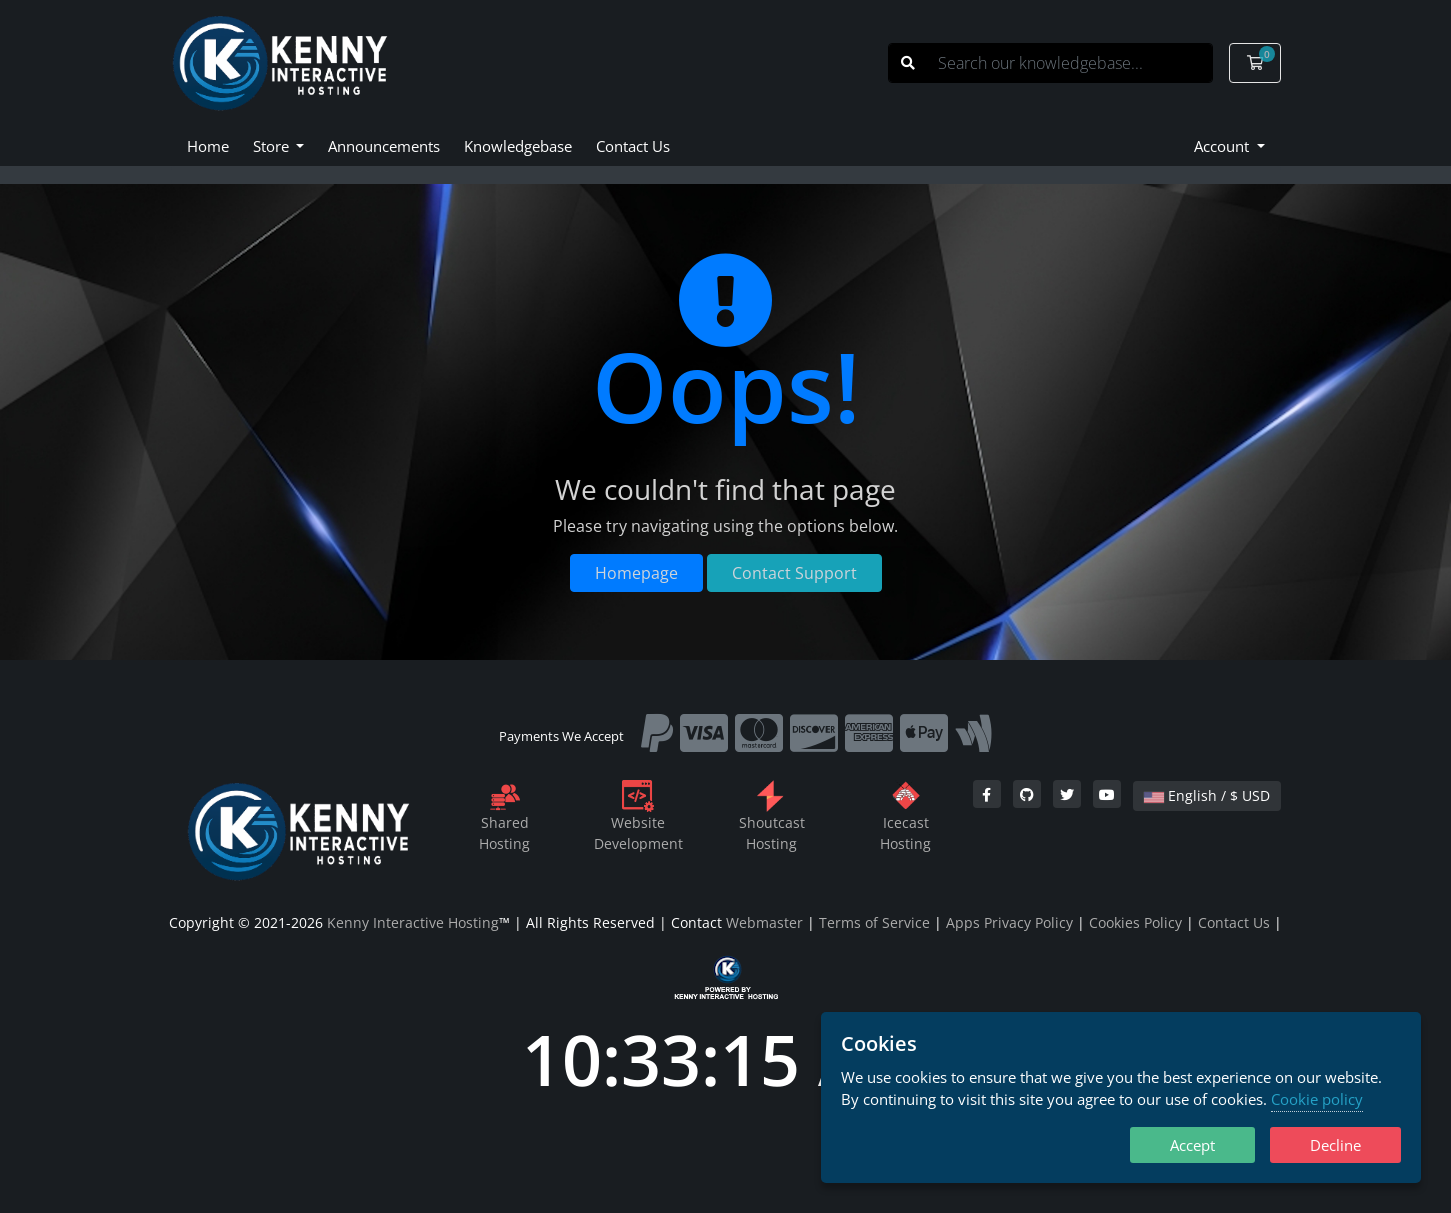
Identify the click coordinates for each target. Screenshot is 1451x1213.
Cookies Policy (1135, 922)
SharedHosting (504, 819)
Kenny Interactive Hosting (413, 922)
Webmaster (764, 922)
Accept (1192, 1145)
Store (273, 146)
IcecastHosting (905, 819)
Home (208, 146)
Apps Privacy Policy (1009, 922)
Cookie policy (1317, 1099)
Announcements (384, 146)
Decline (1335, 1145)
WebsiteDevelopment (638, 819)
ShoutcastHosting (772, 819)
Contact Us (633, 146)
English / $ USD (1207, 795)
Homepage (636, 573)
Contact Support (794, 573)
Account (1223, 146)
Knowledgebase (518, 146)
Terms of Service (874, 922)
